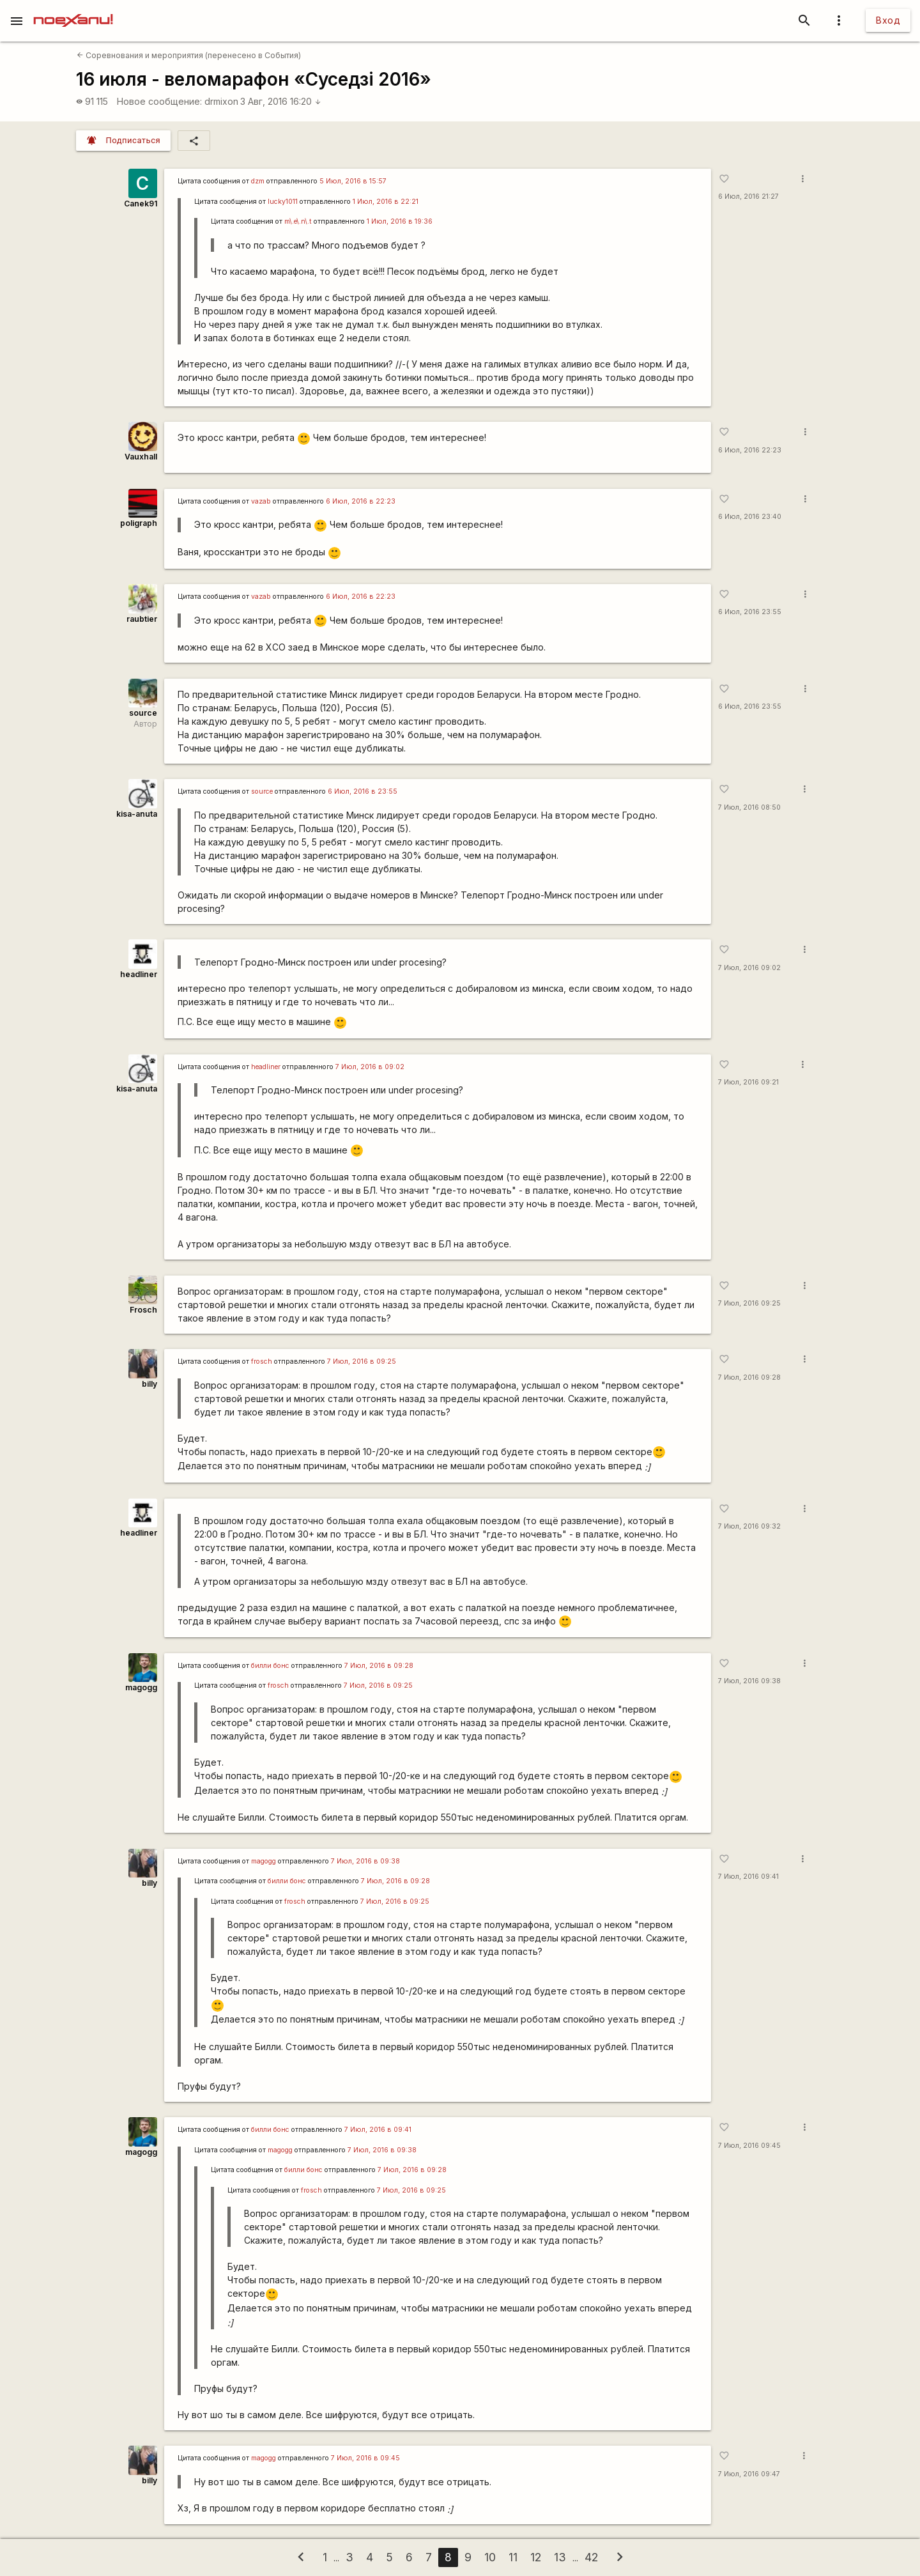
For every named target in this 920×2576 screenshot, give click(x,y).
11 (513, 2557)
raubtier (141, 619)
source (143, 713)
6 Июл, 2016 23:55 (749, 612)
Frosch (143, 1310)
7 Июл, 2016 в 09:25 (361, 1361)
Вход (888, 20)
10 (490, 2557)
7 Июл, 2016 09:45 (749, 2145)
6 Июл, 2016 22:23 (749, 450)
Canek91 (140, 203)
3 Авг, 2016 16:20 (280, 101)
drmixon (221, 101)
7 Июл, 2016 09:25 (749, 1303)
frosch (261, 1361)
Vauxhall (141, 456)
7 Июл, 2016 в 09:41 (377, 2129)
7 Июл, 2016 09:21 (748, 1082)
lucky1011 (283, 201)
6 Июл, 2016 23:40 (749, 517)
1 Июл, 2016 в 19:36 (400, 221)
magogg (141, 1687)
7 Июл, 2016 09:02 (749, 968)
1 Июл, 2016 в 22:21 (385, 201)
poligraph (138, 523)
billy (149, 1384)
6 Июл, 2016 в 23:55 (362, 791)
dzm (257, 181)
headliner (138, 974)
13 (560, 2557)
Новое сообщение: (159, 101)
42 (591, 2557)
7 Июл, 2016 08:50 (749, 807)
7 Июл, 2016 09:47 (749, 2474)
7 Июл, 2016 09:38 (749, 1681)
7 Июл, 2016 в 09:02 (369, 1067)
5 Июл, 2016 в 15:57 (353, 181)
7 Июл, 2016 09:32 (749, 1526)
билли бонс (270, 1666)
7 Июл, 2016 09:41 (748, 1876)
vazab (261, 501)
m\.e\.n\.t (298, 221)
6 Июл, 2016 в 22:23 (360, 501)
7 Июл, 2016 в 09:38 (365, 1861)
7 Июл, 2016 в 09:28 (378, 1666)
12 (535, 2557)
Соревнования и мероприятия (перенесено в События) (189, 55)
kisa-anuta (136, 814)
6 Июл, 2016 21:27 (748, 196)
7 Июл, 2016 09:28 (749, 1377)
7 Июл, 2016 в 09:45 (365, 2458)
